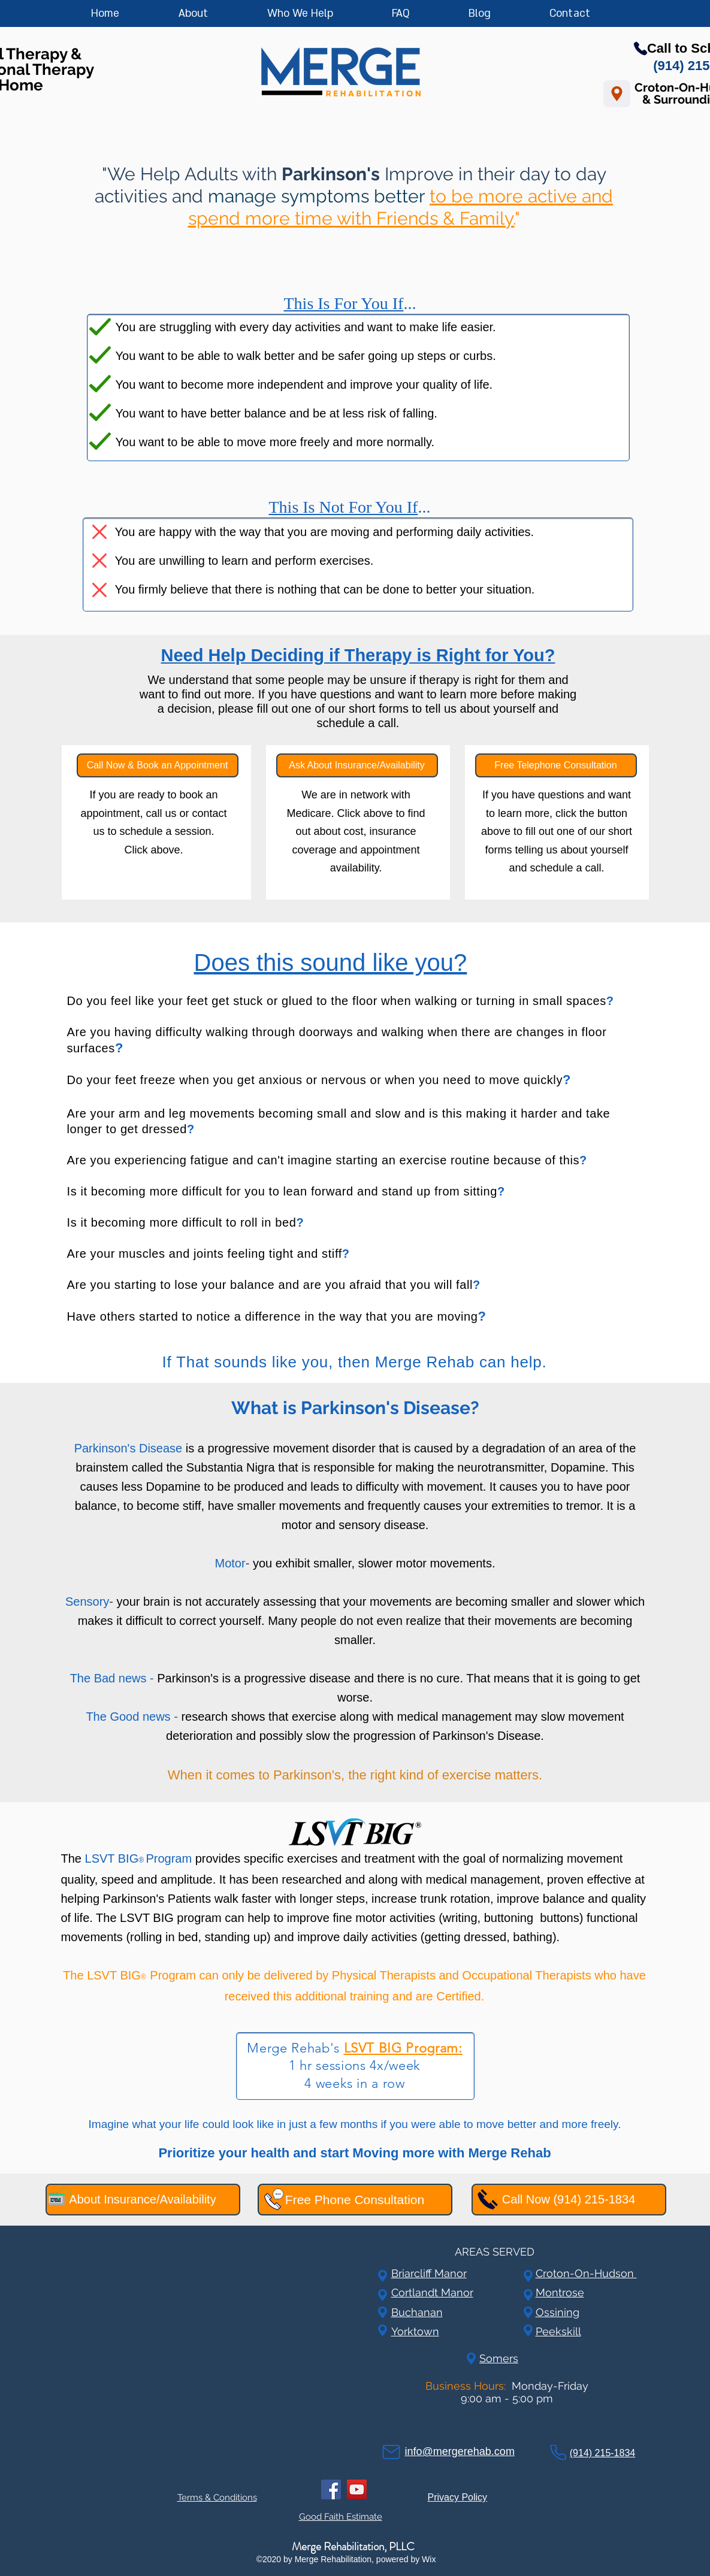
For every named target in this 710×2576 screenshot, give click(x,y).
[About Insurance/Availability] (143, 2199)
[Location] (616, 93)
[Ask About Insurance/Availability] (357, 765)
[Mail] (391, 2451)
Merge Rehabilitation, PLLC (353, 2546)
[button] (323, 13)
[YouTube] (357, 2489)
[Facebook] (331, 2489)
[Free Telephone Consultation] (556, 765)
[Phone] (558, 2452)
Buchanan (417, 2312)
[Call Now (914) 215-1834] (569, 2199)
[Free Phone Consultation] (355, 2199)
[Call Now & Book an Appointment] (157, 765)
